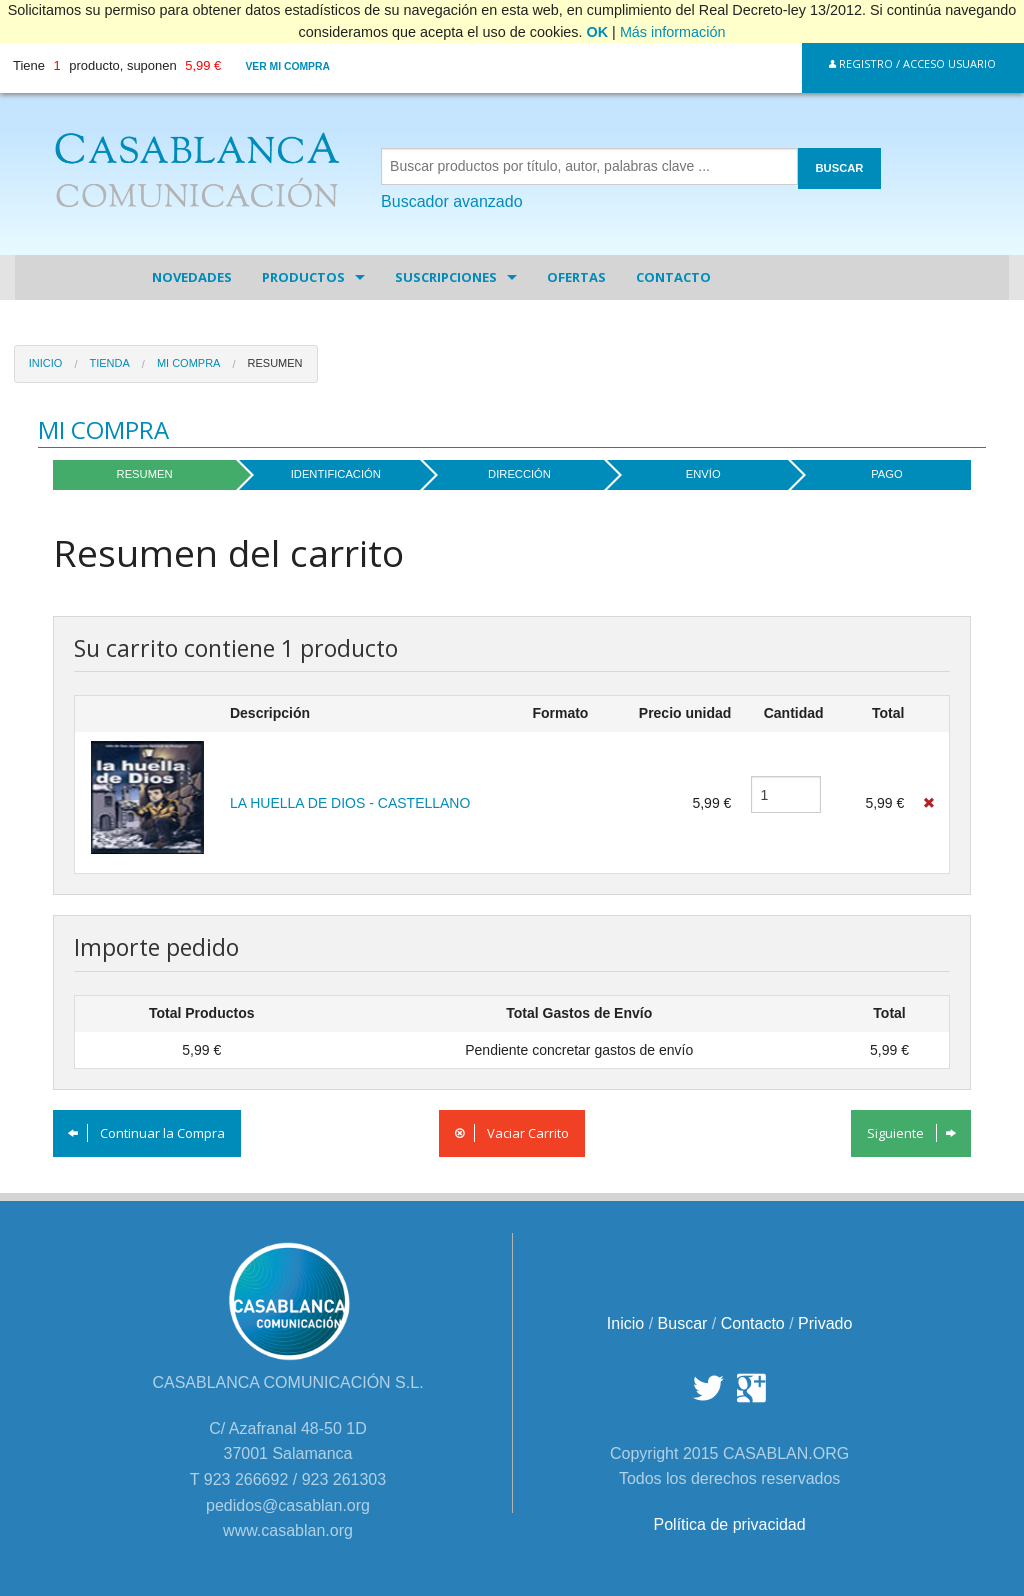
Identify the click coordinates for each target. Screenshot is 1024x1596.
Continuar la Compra (146, 1133)
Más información (673, 32)
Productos (303, 277)
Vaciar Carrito (512, 1133)
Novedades (192, 277)
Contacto (673, 277)
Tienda (109, 363)
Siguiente (911, 1133)
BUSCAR (840, 168)
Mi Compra (189, 363)
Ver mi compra (287, 66)
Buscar (683, 1323)
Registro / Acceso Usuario (912, 63)
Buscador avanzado (451, 201)
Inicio (46, 363)
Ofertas (576, 277)
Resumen (275, 363)
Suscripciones (446, 277)
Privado (825, 1323)
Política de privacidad (730, 1524)
